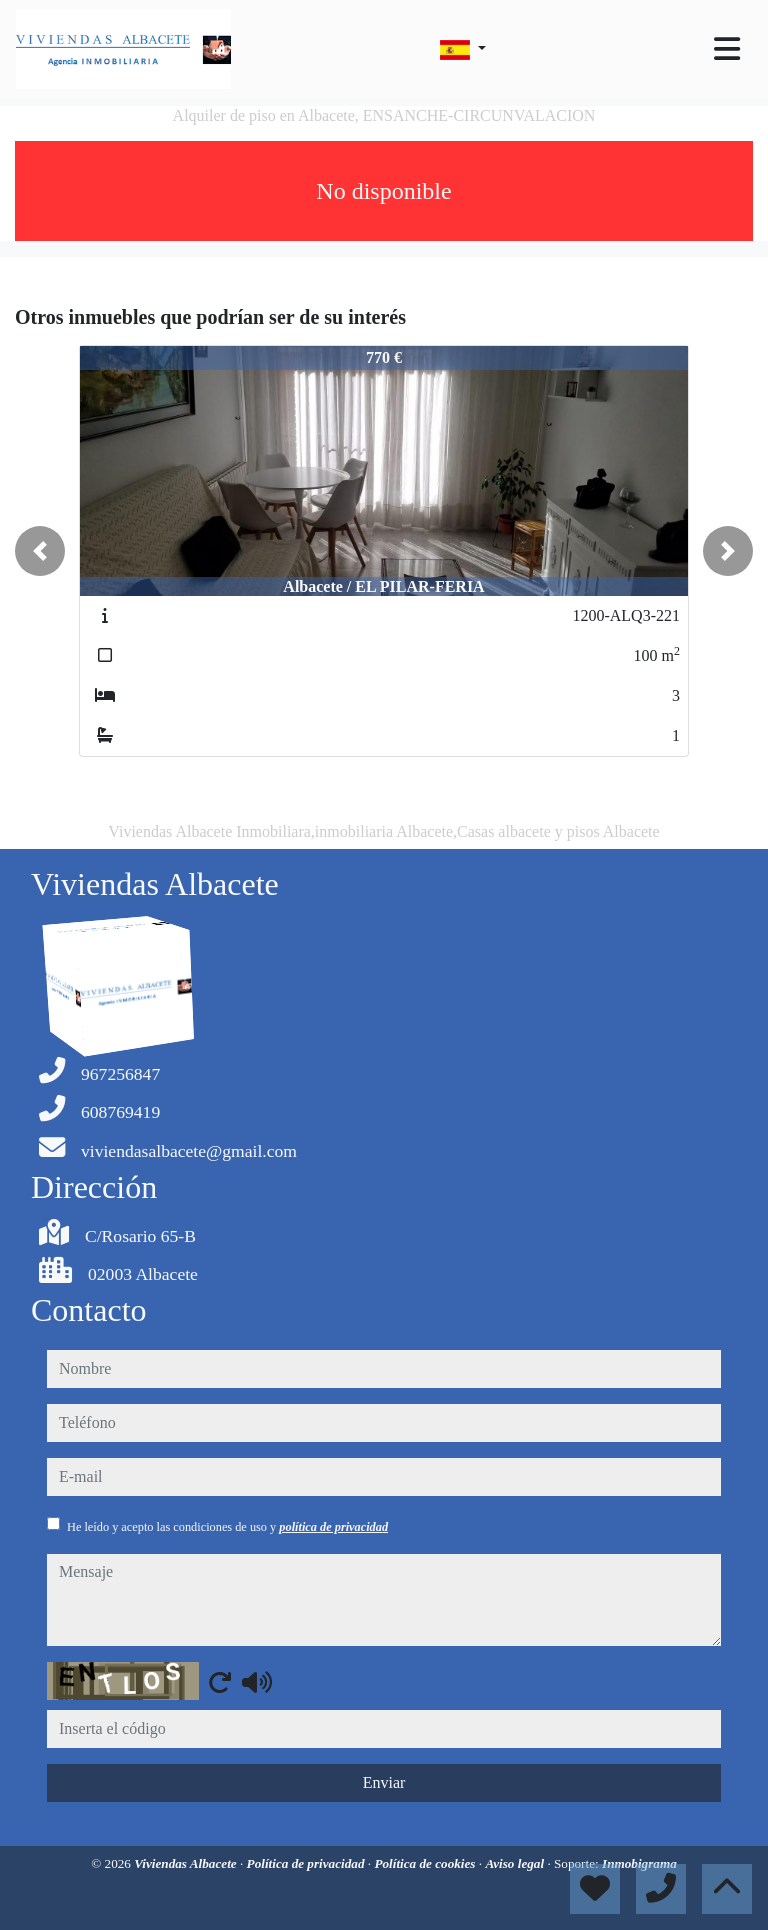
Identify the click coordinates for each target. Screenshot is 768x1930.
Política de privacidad (307, 1863)
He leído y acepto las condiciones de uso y (227, 1527)
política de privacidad (333, 1527)
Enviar (384, 1782)
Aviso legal (516, 1863)
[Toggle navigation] (727, 49)
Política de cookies (426, 1863)
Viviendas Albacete (187, 1863)
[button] (40, 551)
